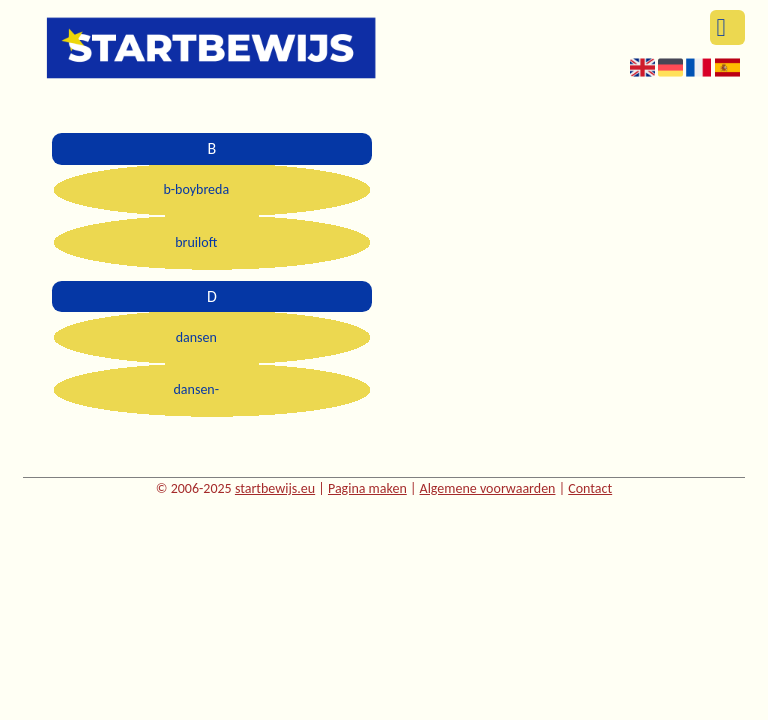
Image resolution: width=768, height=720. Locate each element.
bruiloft (196, 242)
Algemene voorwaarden (488, 488)
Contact (590, 488)
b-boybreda (196, 189)
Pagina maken (367, 488)
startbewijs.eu (275, 488)
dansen (196, 337)
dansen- (197, 389)
